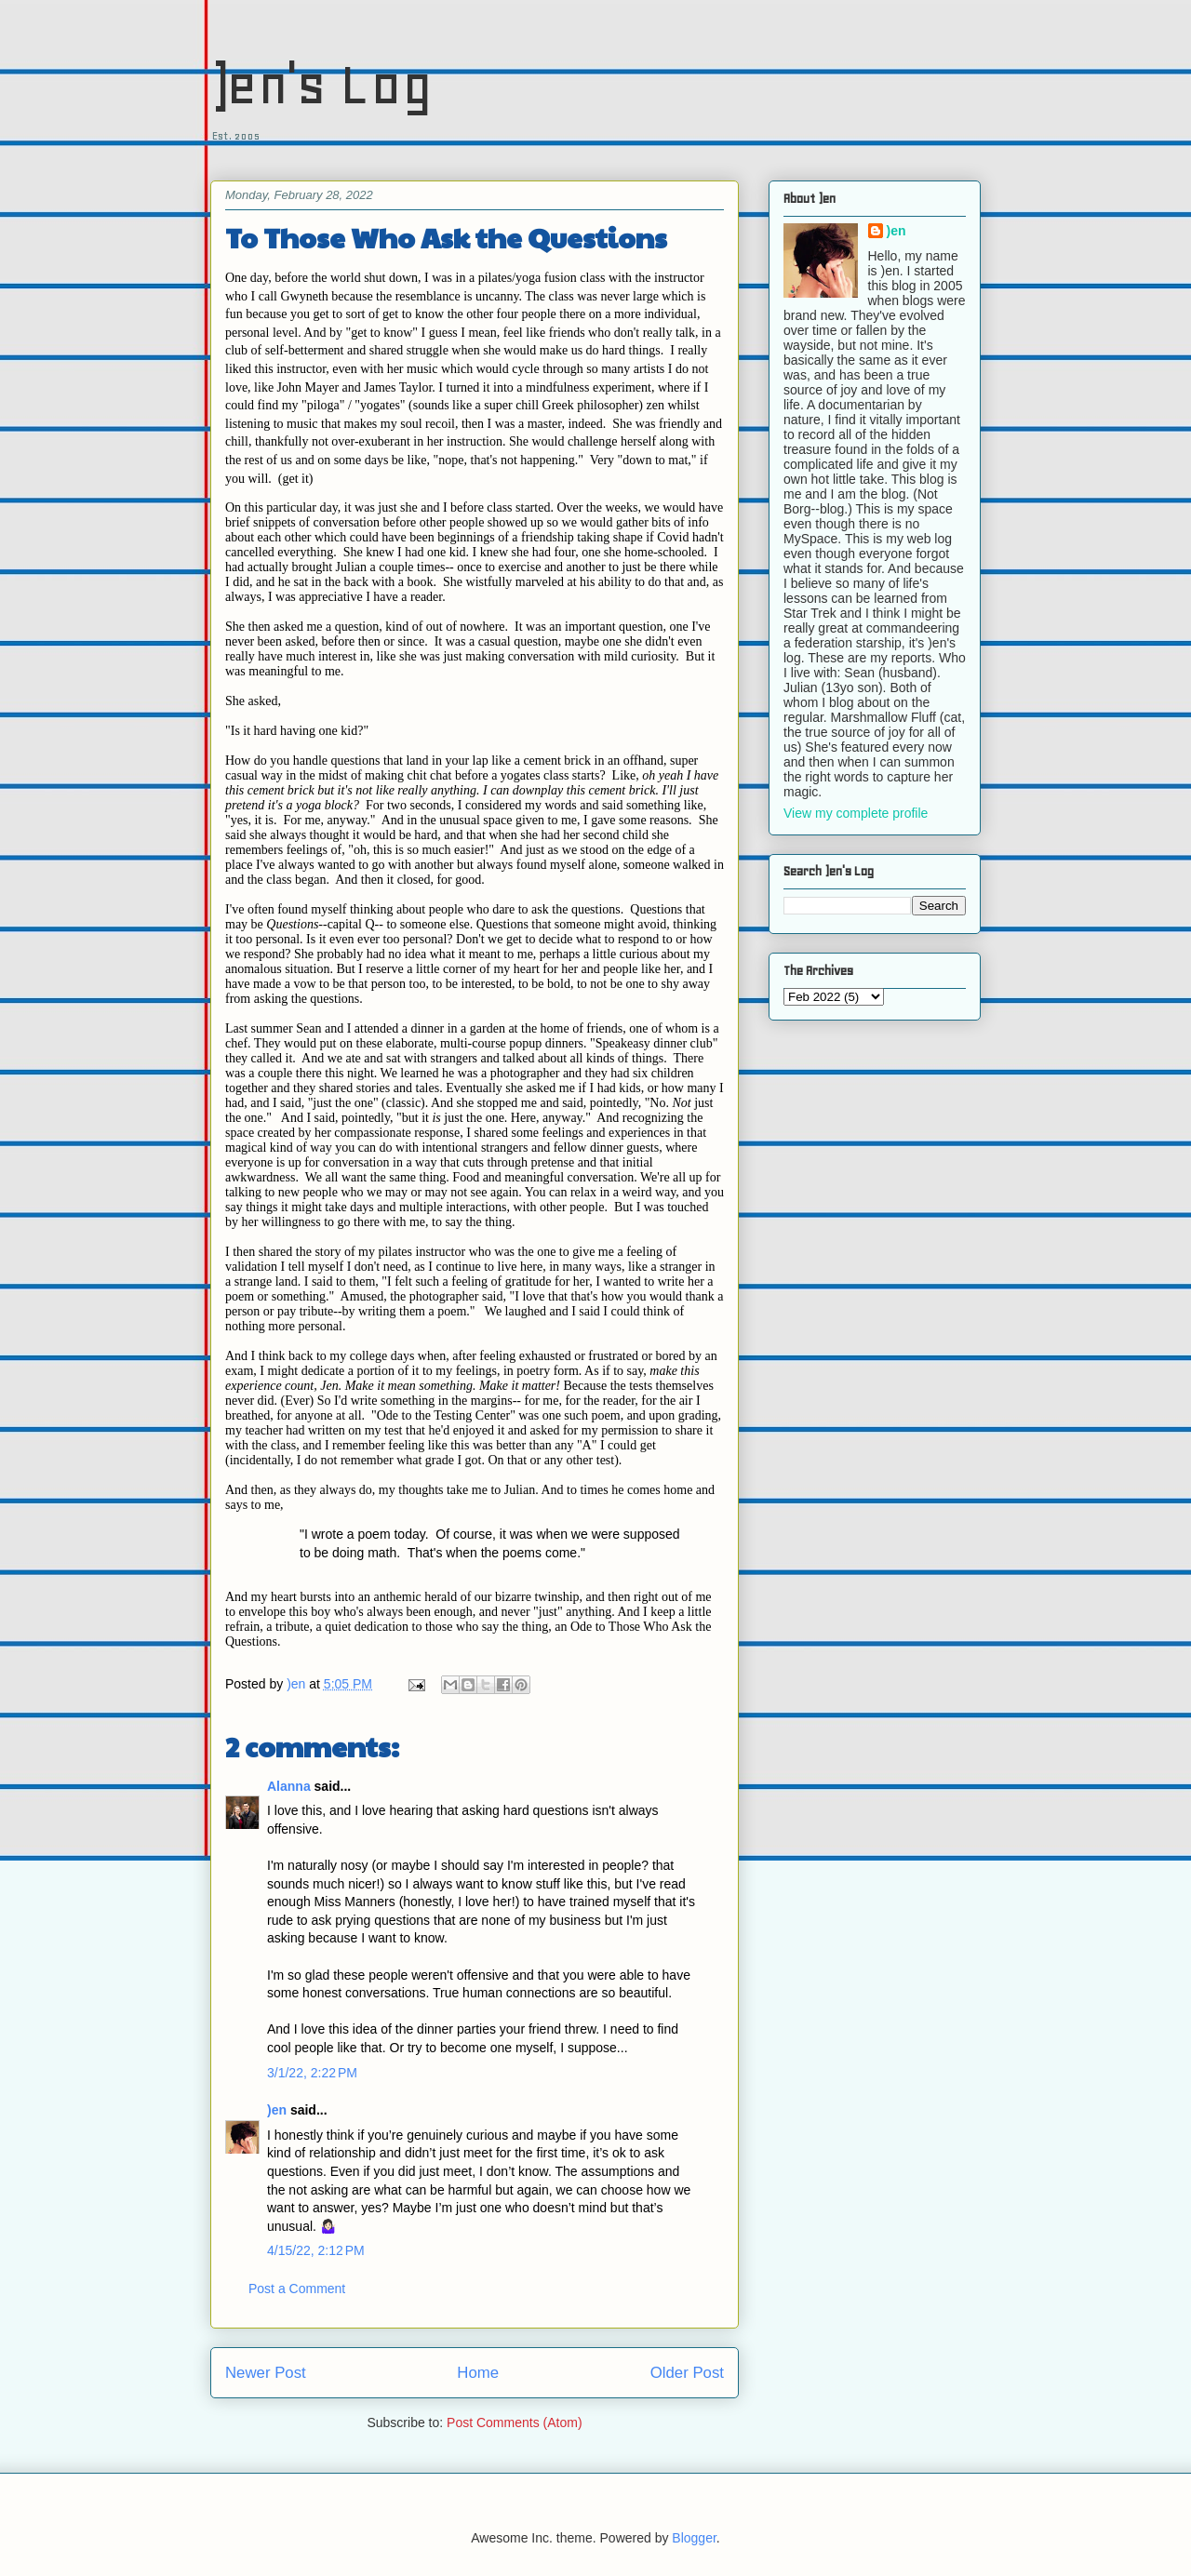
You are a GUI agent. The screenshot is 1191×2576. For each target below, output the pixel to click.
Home (478, 2373)
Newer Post (265, 2373)
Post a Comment (296, 2288)
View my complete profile (855, 813)
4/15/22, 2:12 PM (316, 2250)
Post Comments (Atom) (514, 2422)
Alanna (289, 1786)
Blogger (694, 2537)
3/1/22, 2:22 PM (312, 2072)
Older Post (687, 2373)
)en (277, 2109)
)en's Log (321, 84)
